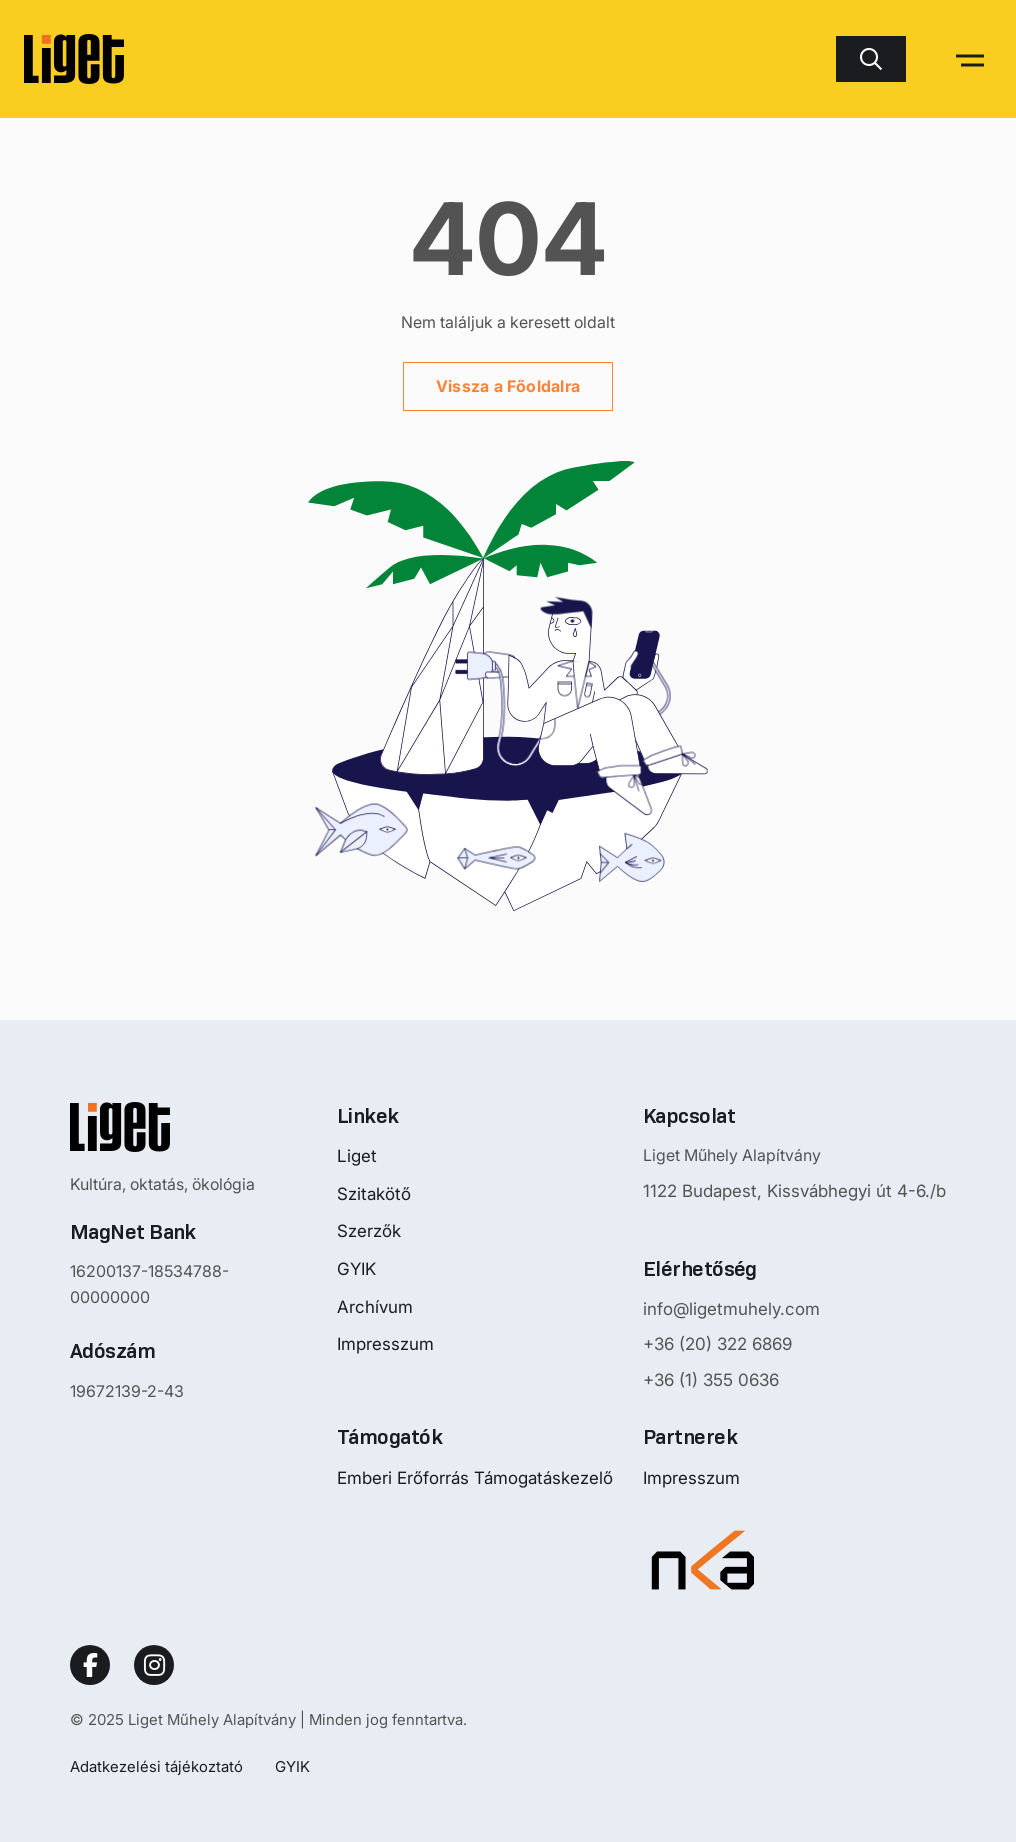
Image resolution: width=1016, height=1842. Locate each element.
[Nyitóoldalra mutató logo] (188, 1127)
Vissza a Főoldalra (508, 386)
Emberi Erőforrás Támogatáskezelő (475, 1478)
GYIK (356, 1269)
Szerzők (369, 1231)
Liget (357, 1156)
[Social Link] (90, 1665)
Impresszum (385, 1344)
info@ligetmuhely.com (731, 1309)
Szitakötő (374, 1194)
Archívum (375, 1307)
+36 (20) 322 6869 (717, 1344)
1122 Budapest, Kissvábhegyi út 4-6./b (794, 1191)
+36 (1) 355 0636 (711, 1380)
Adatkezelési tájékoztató (156, 1766)
